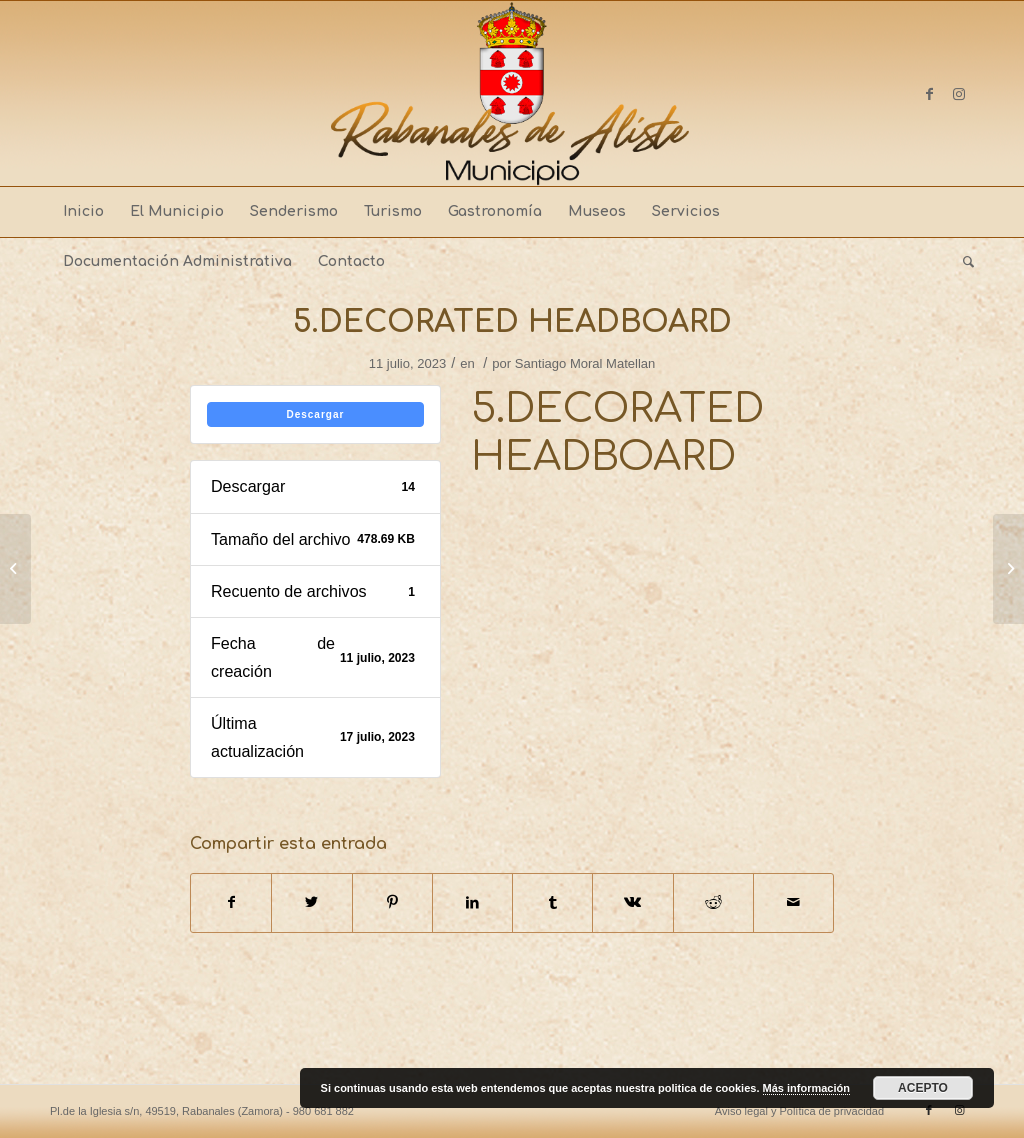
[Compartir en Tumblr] (552, 902)
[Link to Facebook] (929, 94)
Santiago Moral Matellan (585, 363)
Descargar (315, 414)
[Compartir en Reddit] (713, 902)
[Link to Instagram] (959, 94)
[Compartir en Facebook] (231, 902)
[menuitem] (83, 212)
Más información (806, 1088)
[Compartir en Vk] (632, 902)
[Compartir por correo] (793, 902)
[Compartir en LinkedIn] (472, 902)
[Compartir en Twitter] (311, 902)
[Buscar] (962, 262)
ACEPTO (923, 1088)
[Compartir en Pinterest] (392, 902)
